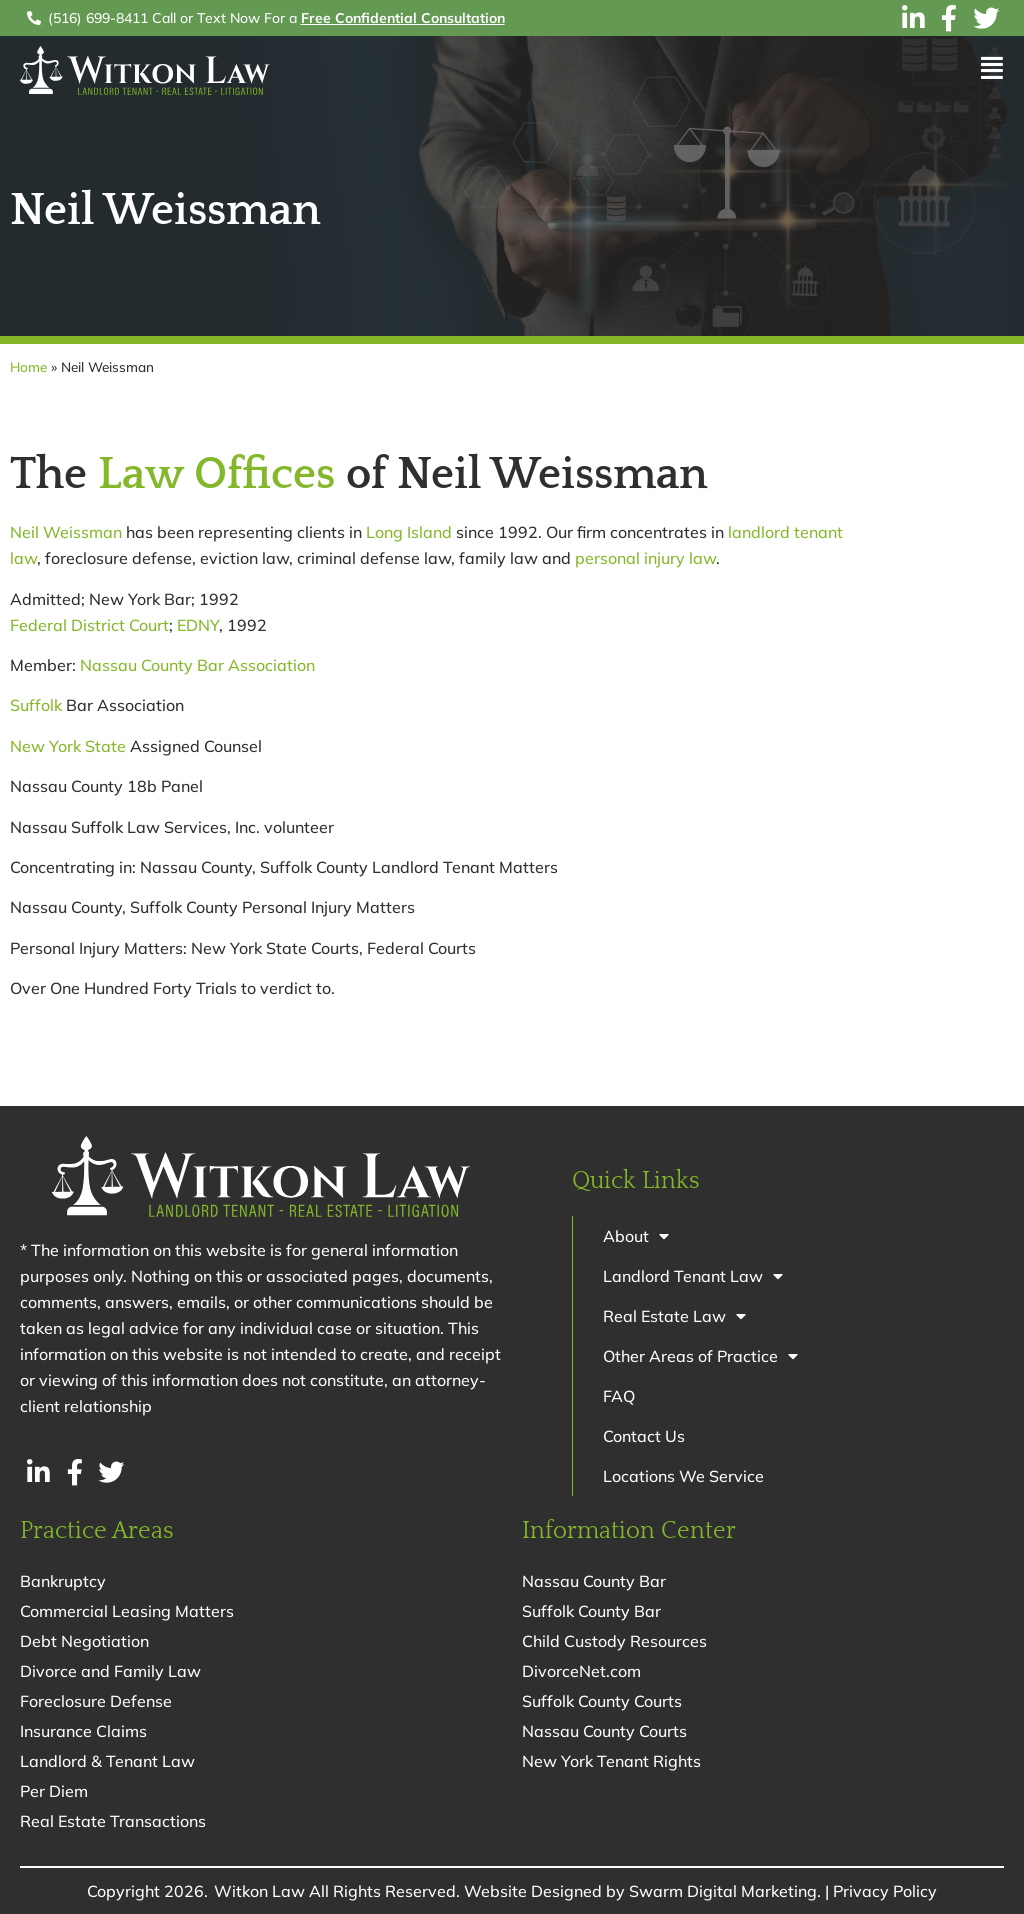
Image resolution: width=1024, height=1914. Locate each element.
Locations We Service (683, 1476)
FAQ (619, 1396)
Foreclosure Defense (96, 1701)
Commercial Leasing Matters (127, 1611)
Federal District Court (89, 625)
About (636, 1236)
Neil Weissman (66, 532)
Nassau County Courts (604, 1731)
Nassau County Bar (594, 1581)
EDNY (198, 625)
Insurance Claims (83, 1731)
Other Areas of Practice (700, 1356)
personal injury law (645, 558)
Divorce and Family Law (110, 1671)
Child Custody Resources (614, 1641)
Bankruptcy (63, 1581)
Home (28, 366)
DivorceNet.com (581, 1671)
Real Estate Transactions (113, 1821)
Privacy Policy (885, 1891)
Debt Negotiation (84, 1641)
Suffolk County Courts (602, 1701)
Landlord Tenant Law (693, 1276)
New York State (68, 746)
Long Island (409, 532)
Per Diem (54, 1791)
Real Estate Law (674, 1316)
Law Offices (216, 475)
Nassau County (136, 665)
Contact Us (644, 1436)
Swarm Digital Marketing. (725, 1891)
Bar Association (256, 665)
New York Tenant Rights (611, 1761)
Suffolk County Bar (591, 1611)
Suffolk (36, 705)
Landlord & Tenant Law (107, 1761)
